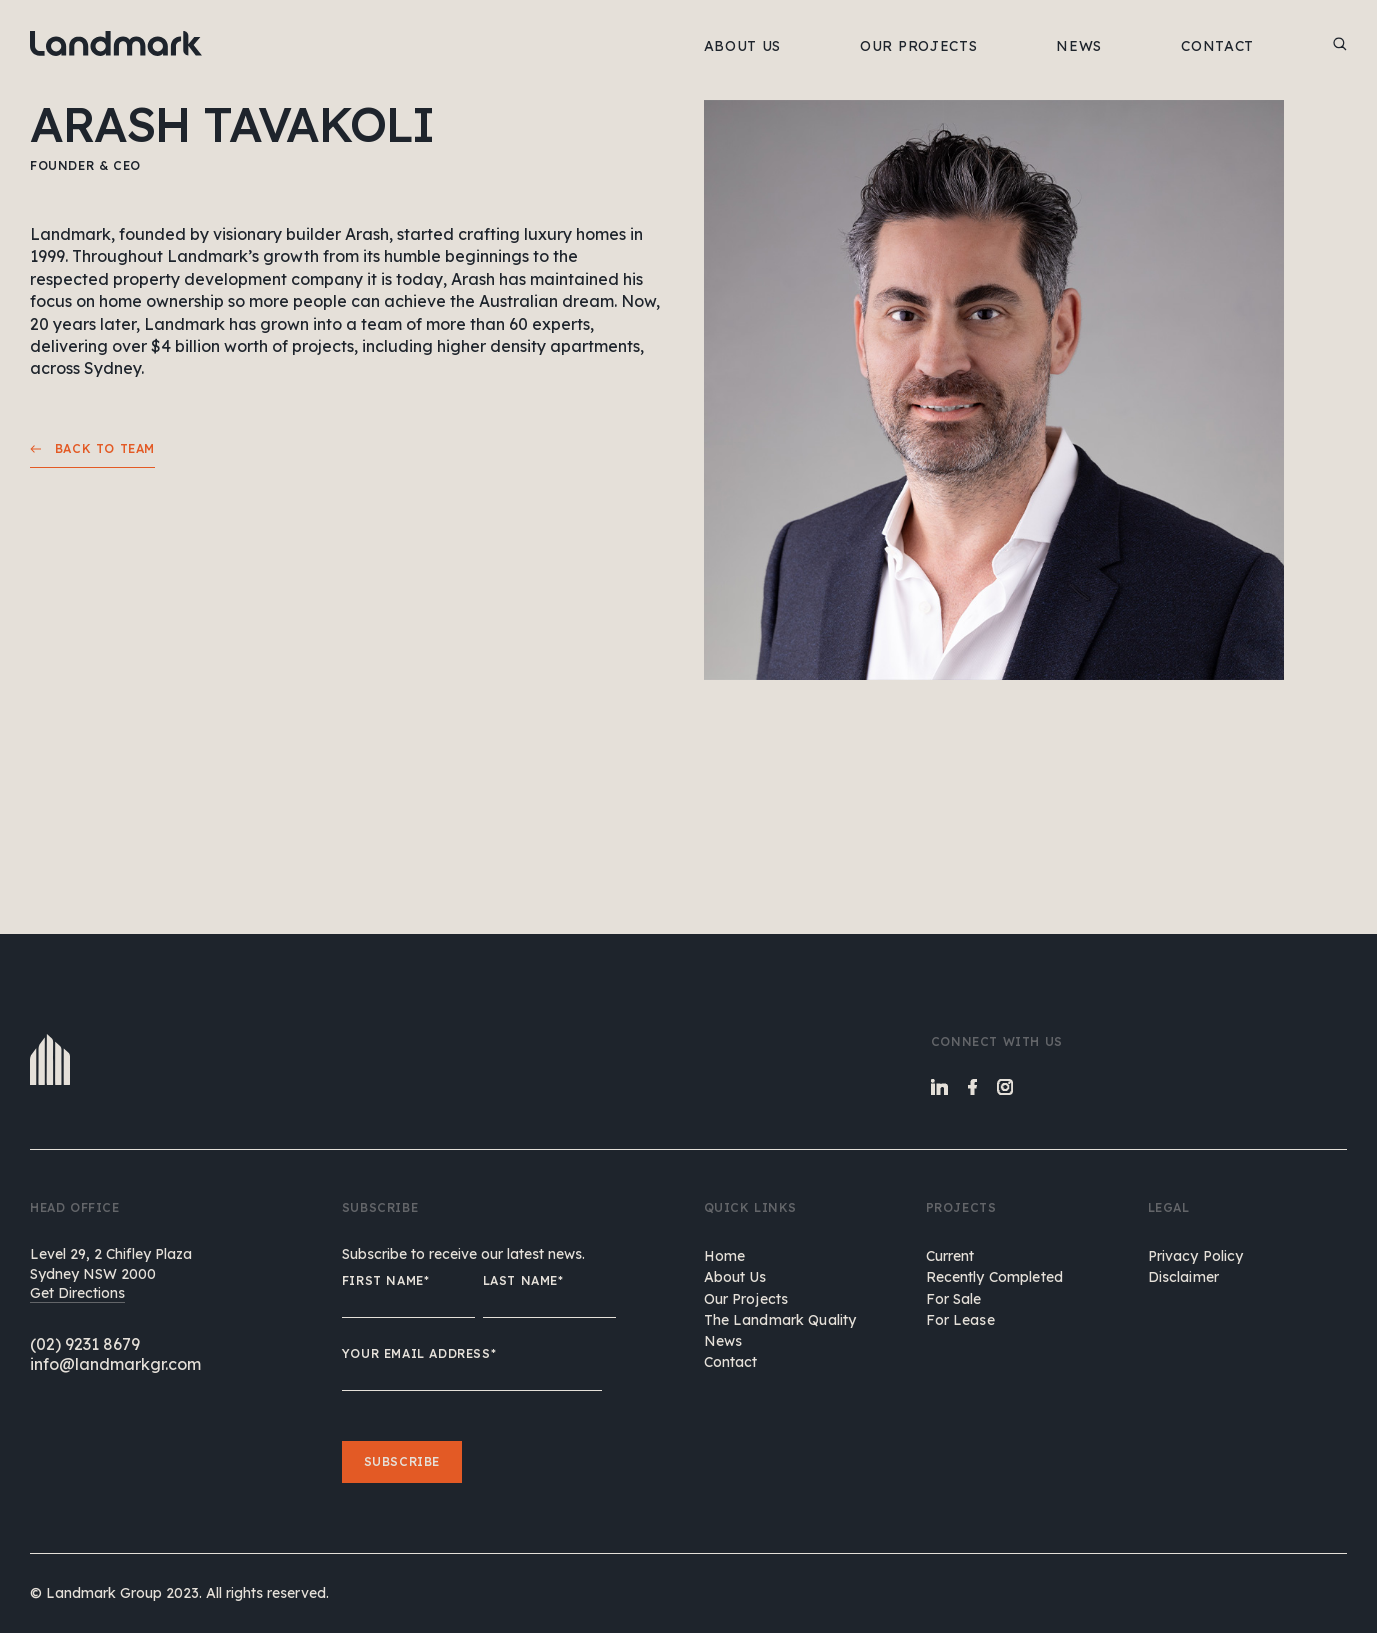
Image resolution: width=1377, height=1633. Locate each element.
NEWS (1079, 46)
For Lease (960, 1320)
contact (731, 1362)
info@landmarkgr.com (115, 1364)
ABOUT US (743, 46)
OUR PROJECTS (918, 46)
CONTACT (1217, 46)
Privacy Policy (1196, 1256)
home (725, 1256)
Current (950, 1256)
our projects (746, 1299)
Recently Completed (995, 1277)
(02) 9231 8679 (85, 1344)
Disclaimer (1183, 1277)
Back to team (92, 448)
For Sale (954, 1299)
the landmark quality (780, 1320)
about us (735, 1277)
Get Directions (77, 1293)
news (723, 1341)
